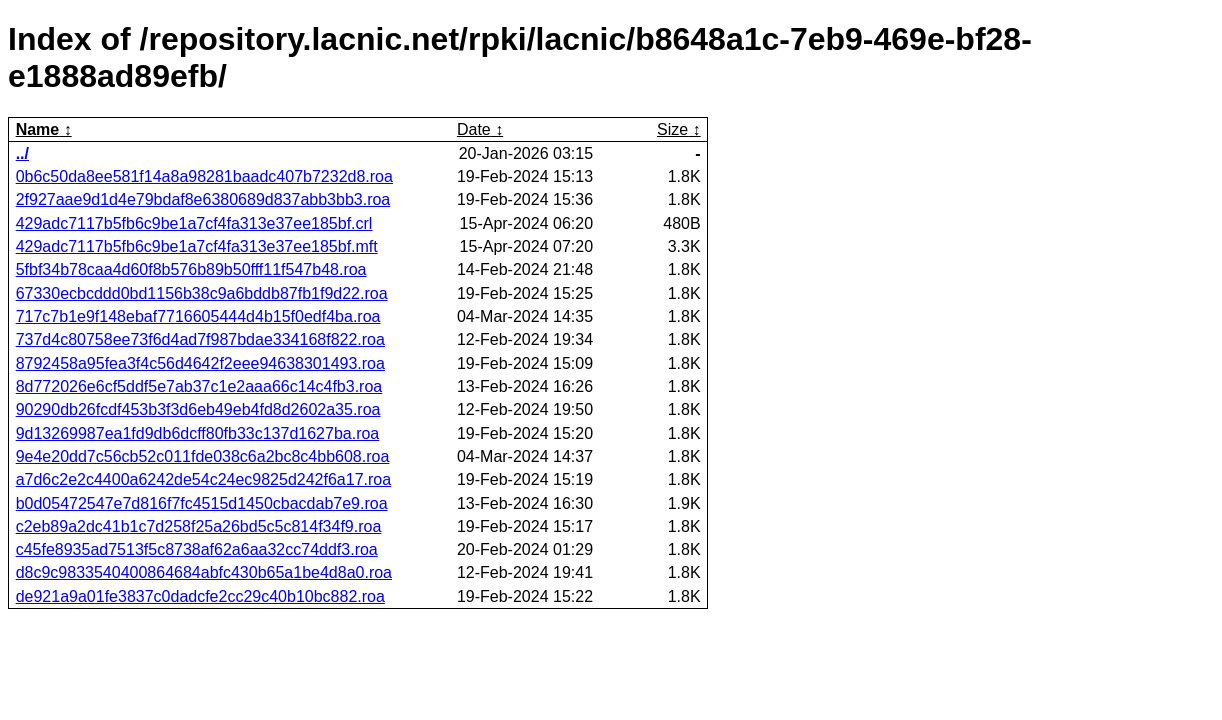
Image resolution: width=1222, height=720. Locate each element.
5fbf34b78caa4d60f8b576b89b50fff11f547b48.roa (191, 269)
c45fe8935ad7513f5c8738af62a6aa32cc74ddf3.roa (197, 549)
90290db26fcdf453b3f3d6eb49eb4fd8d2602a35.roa (198, 409)
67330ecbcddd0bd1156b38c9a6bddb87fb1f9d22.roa (202, 293)
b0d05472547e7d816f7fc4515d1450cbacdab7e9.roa (202, 503)
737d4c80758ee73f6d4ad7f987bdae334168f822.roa (200, 339)
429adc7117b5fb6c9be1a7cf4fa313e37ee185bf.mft (197, 246)
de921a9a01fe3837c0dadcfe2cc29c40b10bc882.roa (200, 596)
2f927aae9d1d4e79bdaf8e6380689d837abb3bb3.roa (203, 199)
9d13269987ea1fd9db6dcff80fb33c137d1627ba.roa (198, 433)
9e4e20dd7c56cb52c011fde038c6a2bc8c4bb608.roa (203, 456)
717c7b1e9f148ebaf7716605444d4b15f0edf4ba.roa (198, 316)
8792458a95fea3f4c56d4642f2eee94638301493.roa (200, 363)
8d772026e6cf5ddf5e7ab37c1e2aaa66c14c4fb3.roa (199, 386)
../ (22, 153)
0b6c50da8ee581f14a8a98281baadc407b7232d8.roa (204, 176)
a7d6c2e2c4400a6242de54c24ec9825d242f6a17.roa (203, 479)
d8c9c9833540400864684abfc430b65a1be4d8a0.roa (204, 572)
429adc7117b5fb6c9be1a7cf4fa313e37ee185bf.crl (194, 223)
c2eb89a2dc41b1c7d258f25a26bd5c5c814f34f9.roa (199, 526)
